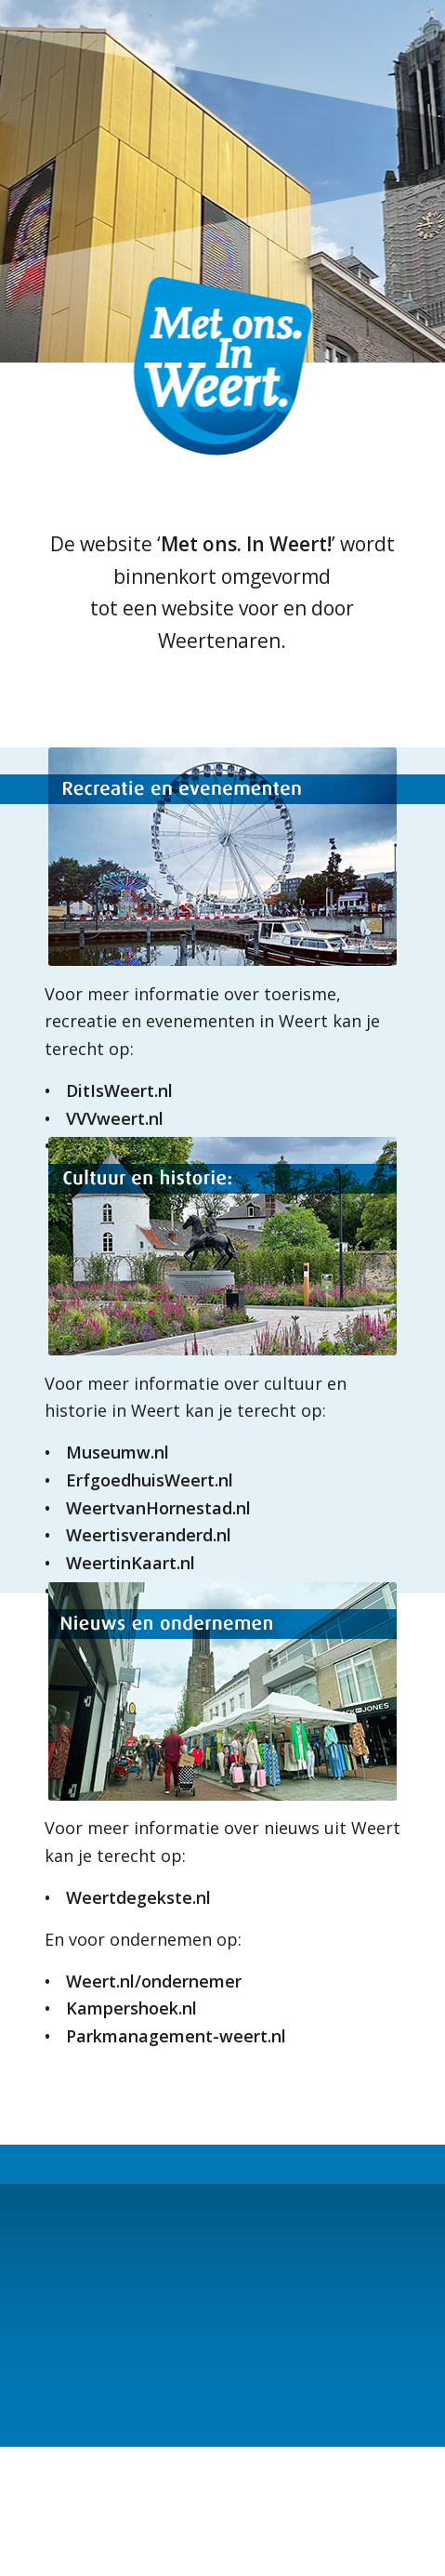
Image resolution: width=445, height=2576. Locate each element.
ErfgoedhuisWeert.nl (149, 1480)
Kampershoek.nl (131, 2008)
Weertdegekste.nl (138, 1897)
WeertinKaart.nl (130, 1563)
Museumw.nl (117, 1452)
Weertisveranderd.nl (148, 1535)
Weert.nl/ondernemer (154, 1981)
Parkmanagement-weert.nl (176, 2036)
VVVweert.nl (115, 1118)
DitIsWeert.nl (119, 1090)
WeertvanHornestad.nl (158, 1508)
